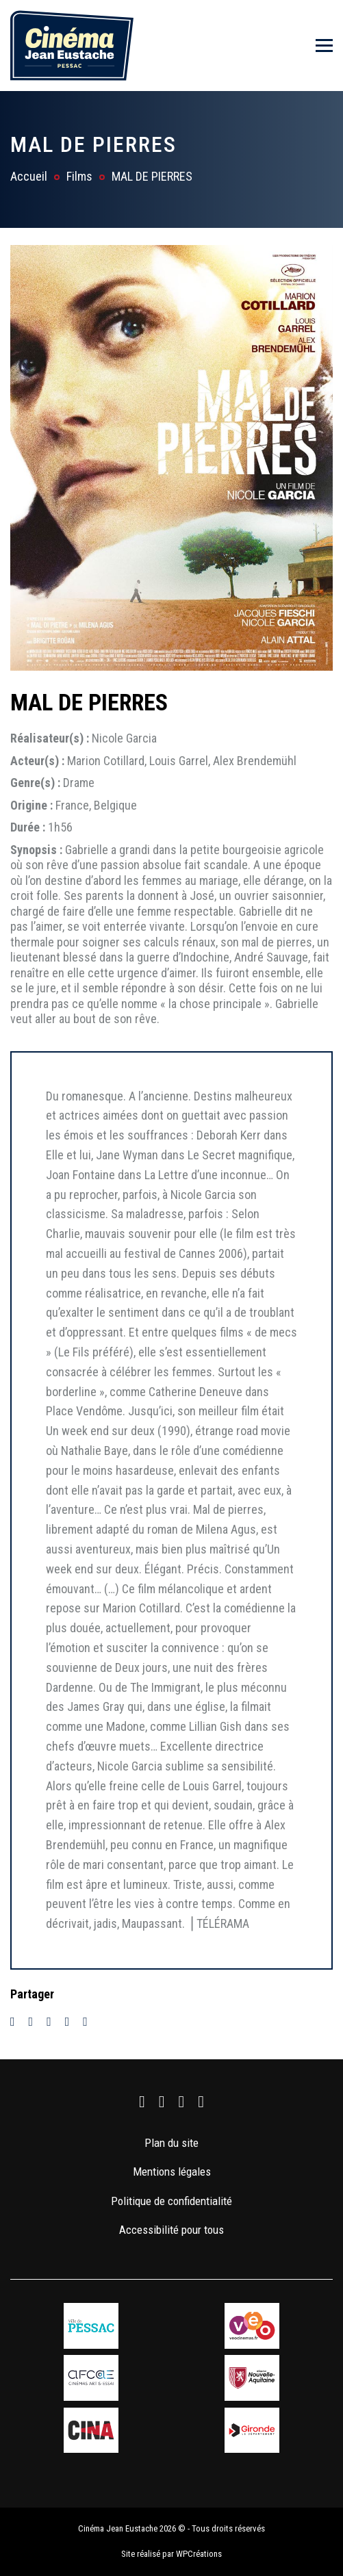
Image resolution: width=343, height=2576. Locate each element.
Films (79, 176)
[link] (142, 2101)
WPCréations (199, 2554)
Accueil (28, 176)
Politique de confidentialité (171, 2201)
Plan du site (171, 2143)
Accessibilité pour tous (171, 2230)
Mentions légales (172, 2171)
